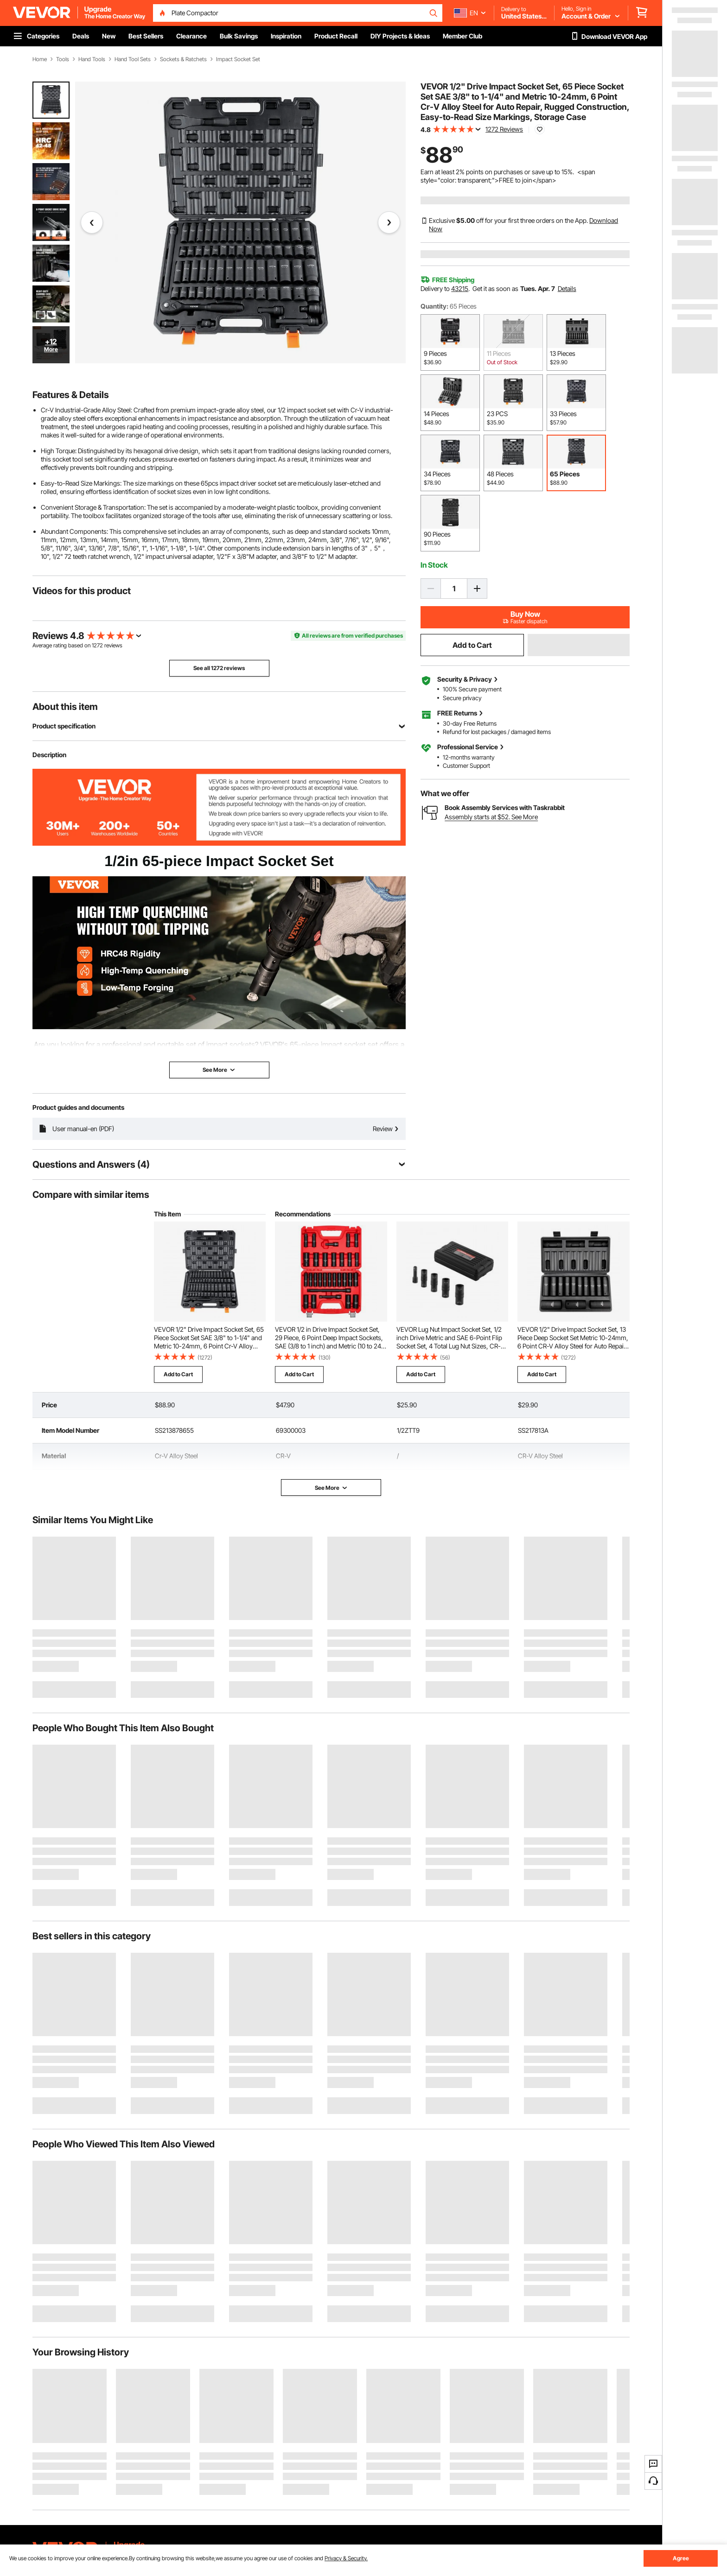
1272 (97, 645)
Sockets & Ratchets (183, 59)
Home (39, 59)
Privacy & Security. (346, 2558)
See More (331, 1488)
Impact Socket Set (238, 59)
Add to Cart (472, 645)
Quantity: (434, 306)
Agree (681, 2558)
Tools (62, 59)
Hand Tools (91, 59)
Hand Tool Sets (133, 59)
